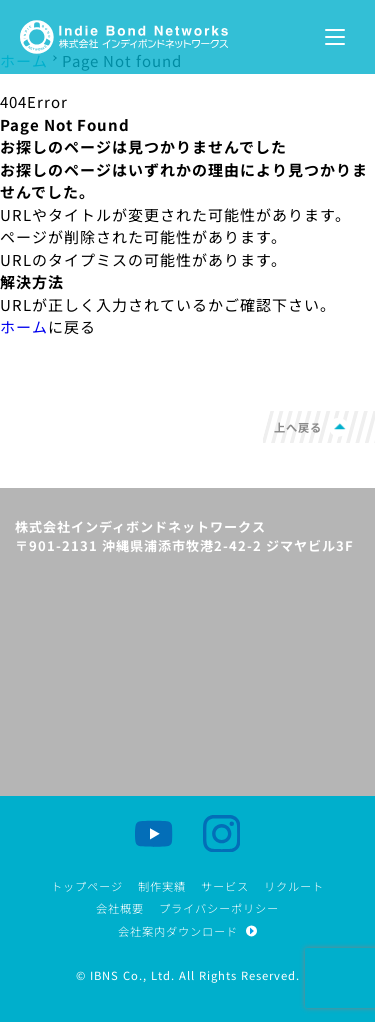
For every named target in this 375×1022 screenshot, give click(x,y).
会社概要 (120, 908)
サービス (225, 886)
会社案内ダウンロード (187, 931)
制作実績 (162, 886)
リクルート (294, 886)
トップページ (87, 886)
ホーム (24, 326)
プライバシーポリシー (219, 908)
